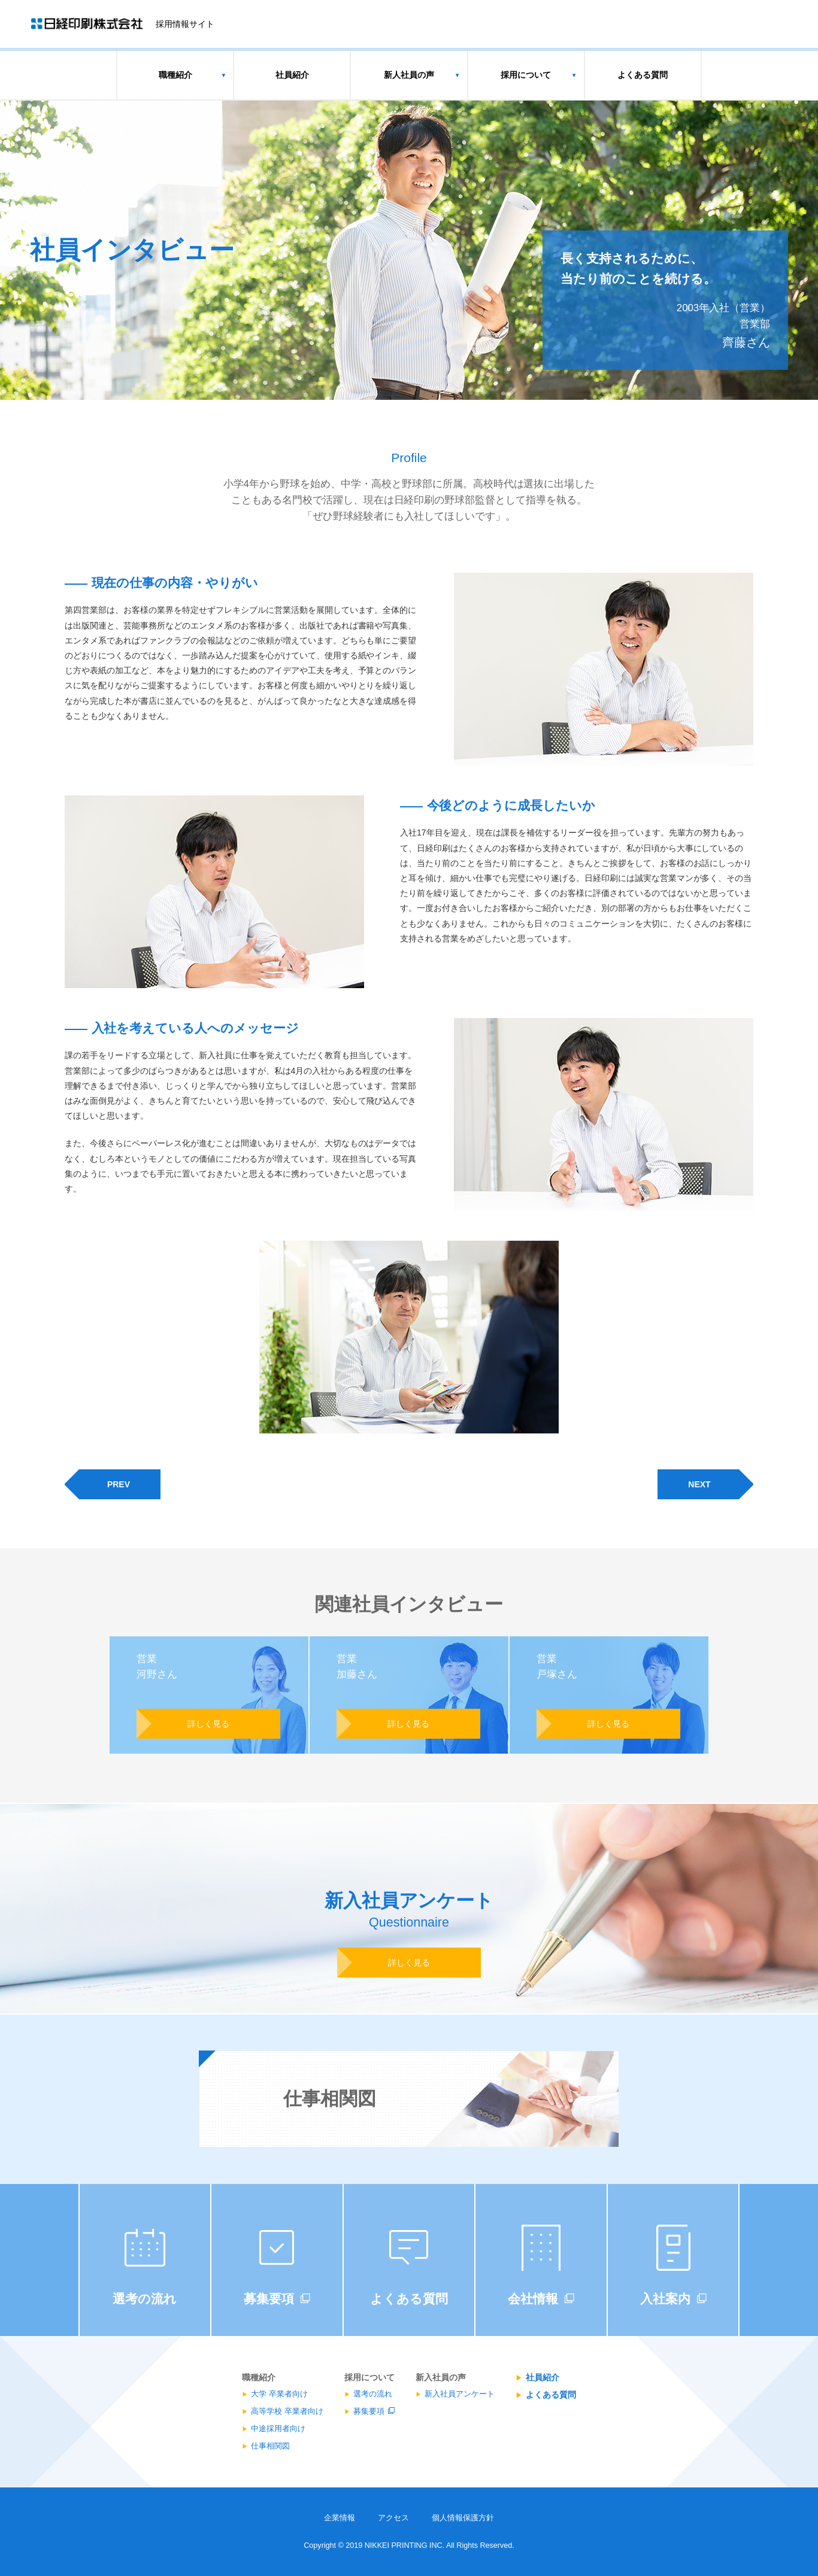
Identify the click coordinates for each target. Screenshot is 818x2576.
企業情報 (339, 2518)
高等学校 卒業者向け (287, 2411)
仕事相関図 (270, 2446)
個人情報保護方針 (463, 2518)
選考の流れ (372, 2394)
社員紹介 (292, 75)
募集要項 (368, 2411)
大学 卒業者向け (279, 2394)
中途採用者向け (278, 2429)
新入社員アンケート (460, 2394)
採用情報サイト (185, 24)
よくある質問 (642, 75)
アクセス (393, 2518)
